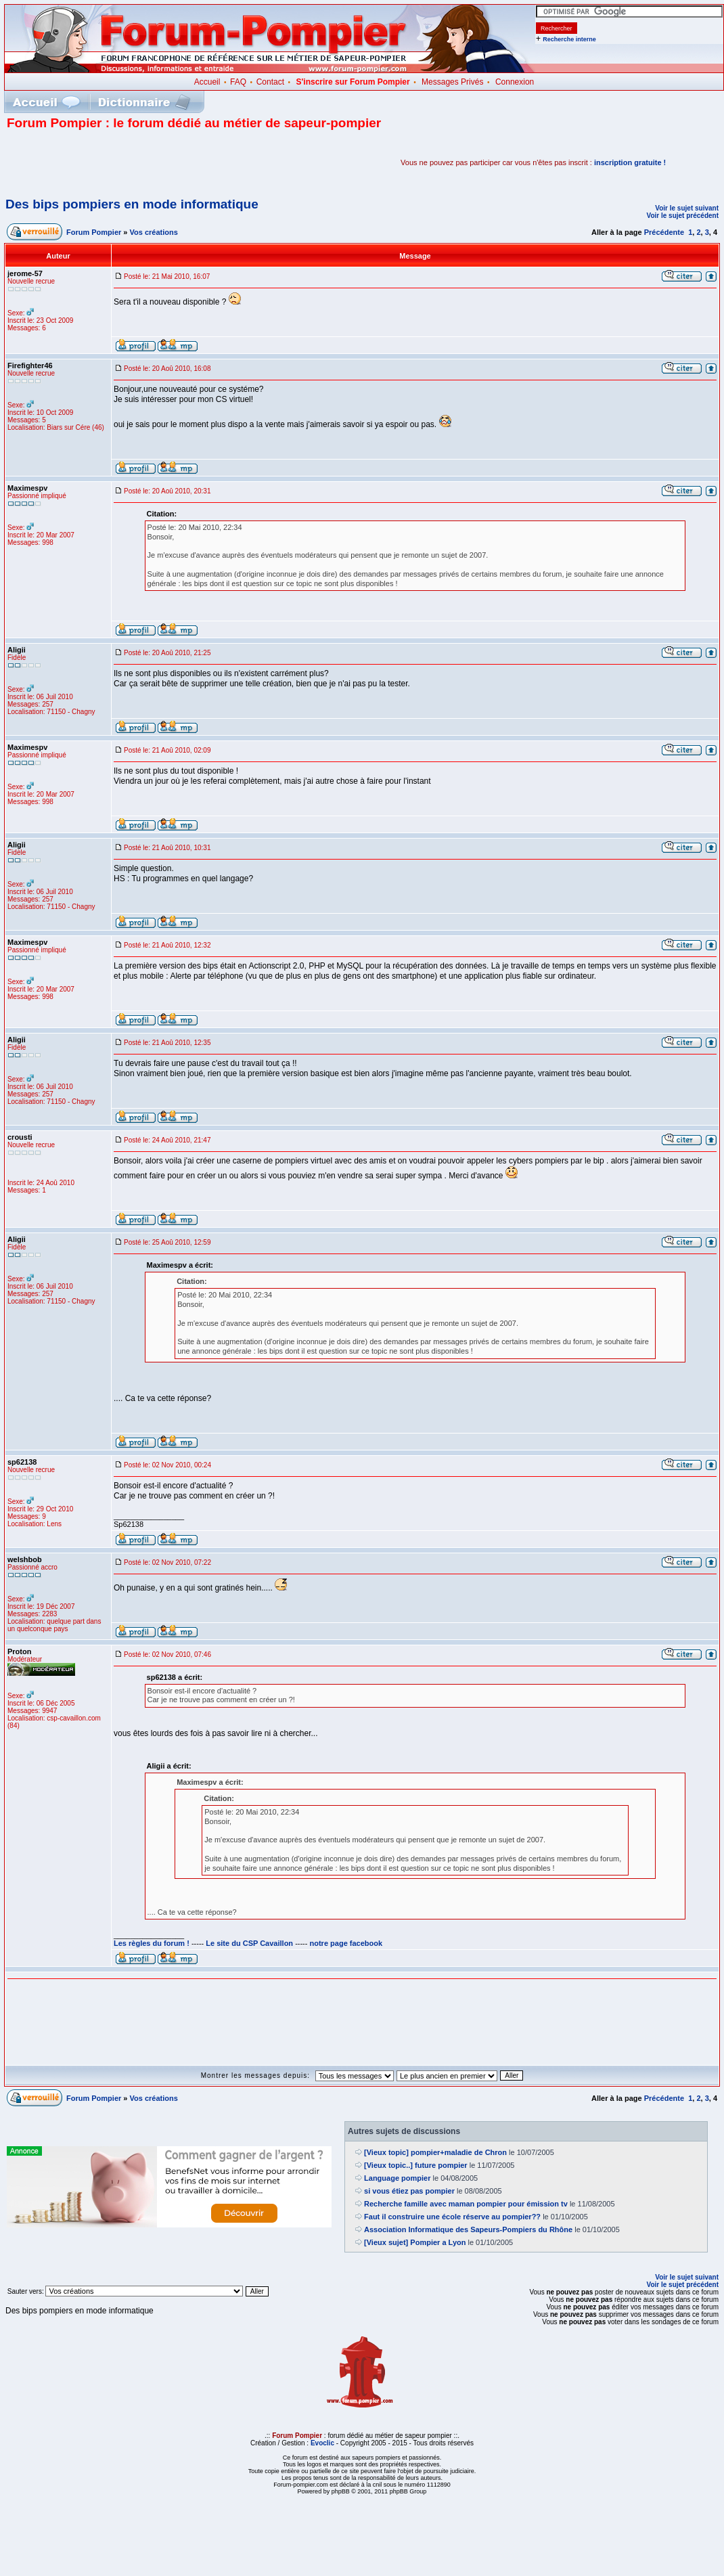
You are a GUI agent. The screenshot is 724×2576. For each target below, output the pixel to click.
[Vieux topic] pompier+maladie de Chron (435, 2152)
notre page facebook (346, 1943)
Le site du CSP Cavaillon (249, 1943)
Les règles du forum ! (151, 1943)
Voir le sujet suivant (687, 208)
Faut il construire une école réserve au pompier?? (452, 2217)
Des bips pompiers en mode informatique (131, 204)
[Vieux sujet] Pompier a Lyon (415, 2242)
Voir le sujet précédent (682, 215)
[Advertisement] (165, 162)
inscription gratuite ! (630, 162)
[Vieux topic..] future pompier (416, 2165)
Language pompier (397, 2178)
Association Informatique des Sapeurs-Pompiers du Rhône (468, 2229)
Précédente (664, 232)
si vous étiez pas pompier (409, 2191)
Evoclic (322, 2443)
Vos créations (154, 232)
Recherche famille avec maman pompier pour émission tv (466, 2204)
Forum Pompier (93, 232)
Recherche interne (569, 39)
